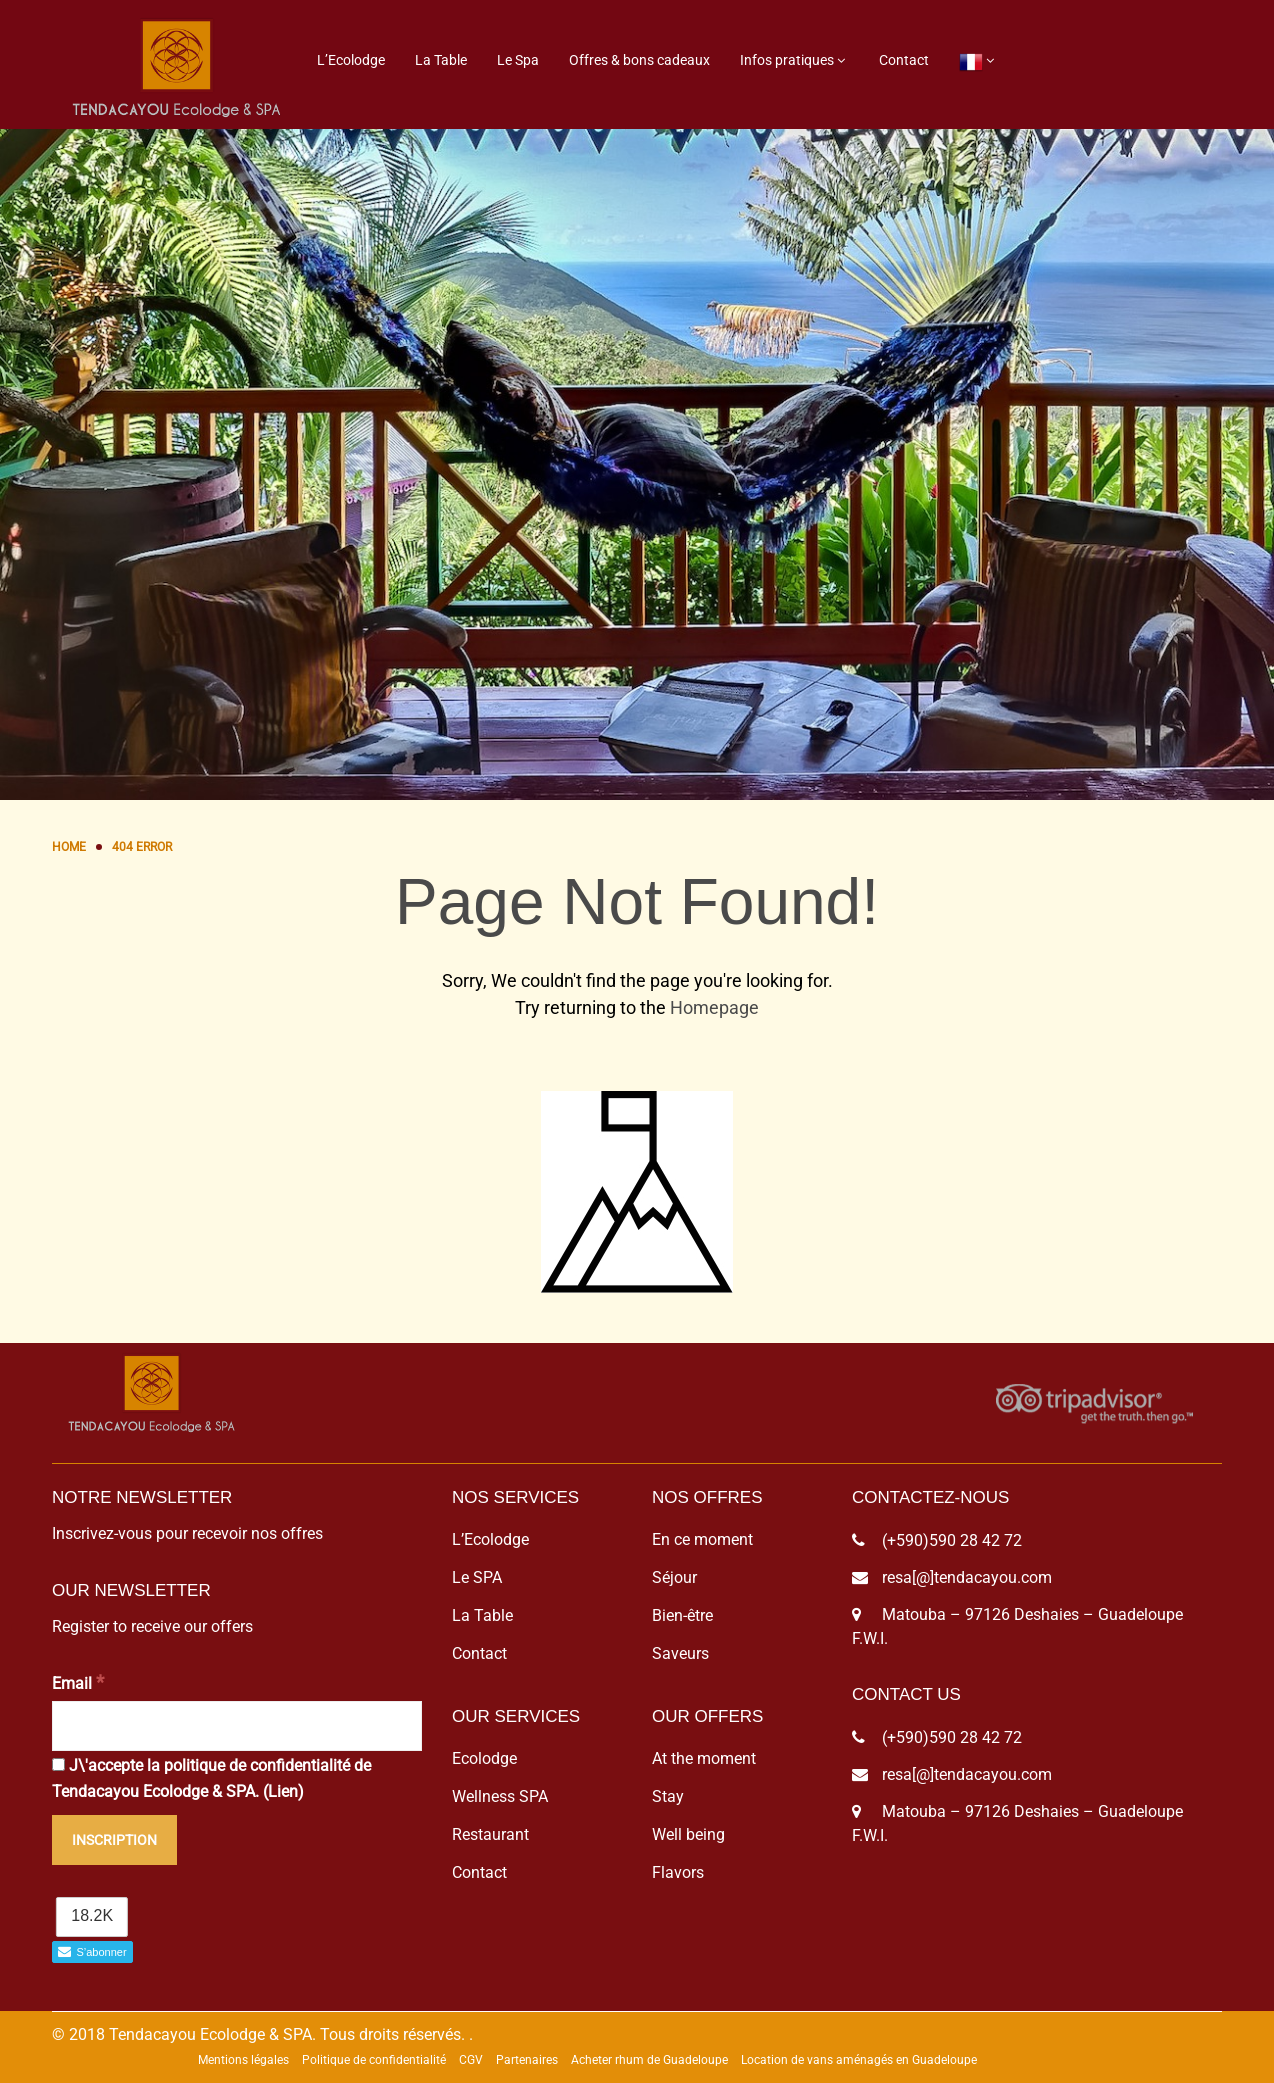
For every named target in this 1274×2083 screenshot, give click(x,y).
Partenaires (527, 2060)
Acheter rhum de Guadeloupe (649, 2060)
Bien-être (682, 1615)
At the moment (704, 1758)
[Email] (237, 1726)
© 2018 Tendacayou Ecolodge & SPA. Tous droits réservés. (258, 2034)
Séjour (674, 1577)
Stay (668, 1796)
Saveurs (680, 1653)
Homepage (714, 1007)
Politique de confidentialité (374, 2060)
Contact (904, 60)
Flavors (678, 1872)
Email (78, 1682)
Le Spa (518, 60)
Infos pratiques (787, 60)
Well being (688, 1834)
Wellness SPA (500, 1796)
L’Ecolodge (351, 60)
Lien (283, 1791)
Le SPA (477, 1577)
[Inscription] (114, 1840)
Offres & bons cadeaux (639, 60)
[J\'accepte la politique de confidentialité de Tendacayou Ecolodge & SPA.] (58, 1764)
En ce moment (702, 1539)
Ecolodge (484, 1758)
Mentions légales (243, 2060)
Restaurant (490, 1834)
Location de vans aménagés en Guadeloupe (859, 2060)
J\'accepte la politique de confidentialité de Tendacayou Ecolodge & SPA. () (211, 1778)
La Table (441, 60)
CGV (471, 2060)
